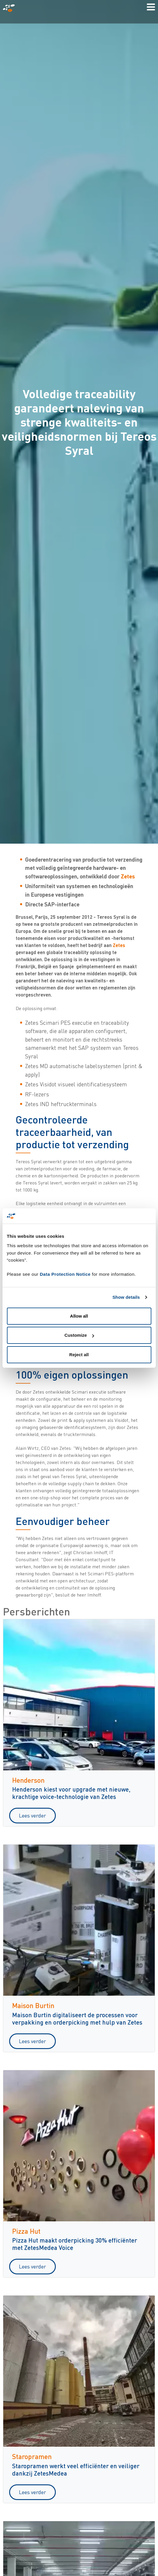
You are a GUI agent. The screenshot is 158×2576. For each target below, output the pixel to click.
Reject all (79, 1354)
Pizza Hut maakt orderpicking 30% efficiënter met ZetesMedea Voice (74, 2243)
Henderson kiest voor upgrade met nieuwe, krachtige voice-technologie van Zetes (71, 1792)
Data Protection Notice (65, 1274)
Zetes (128, 876)
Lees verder (32, 1815)
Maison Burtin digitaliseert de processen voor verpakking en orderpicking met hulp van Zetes (77, 2018)
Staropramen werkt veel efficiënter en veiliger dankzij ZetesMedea (75, 2469)
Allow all (79, 1315)
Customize (79, 1335)
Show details (126, 1297)
